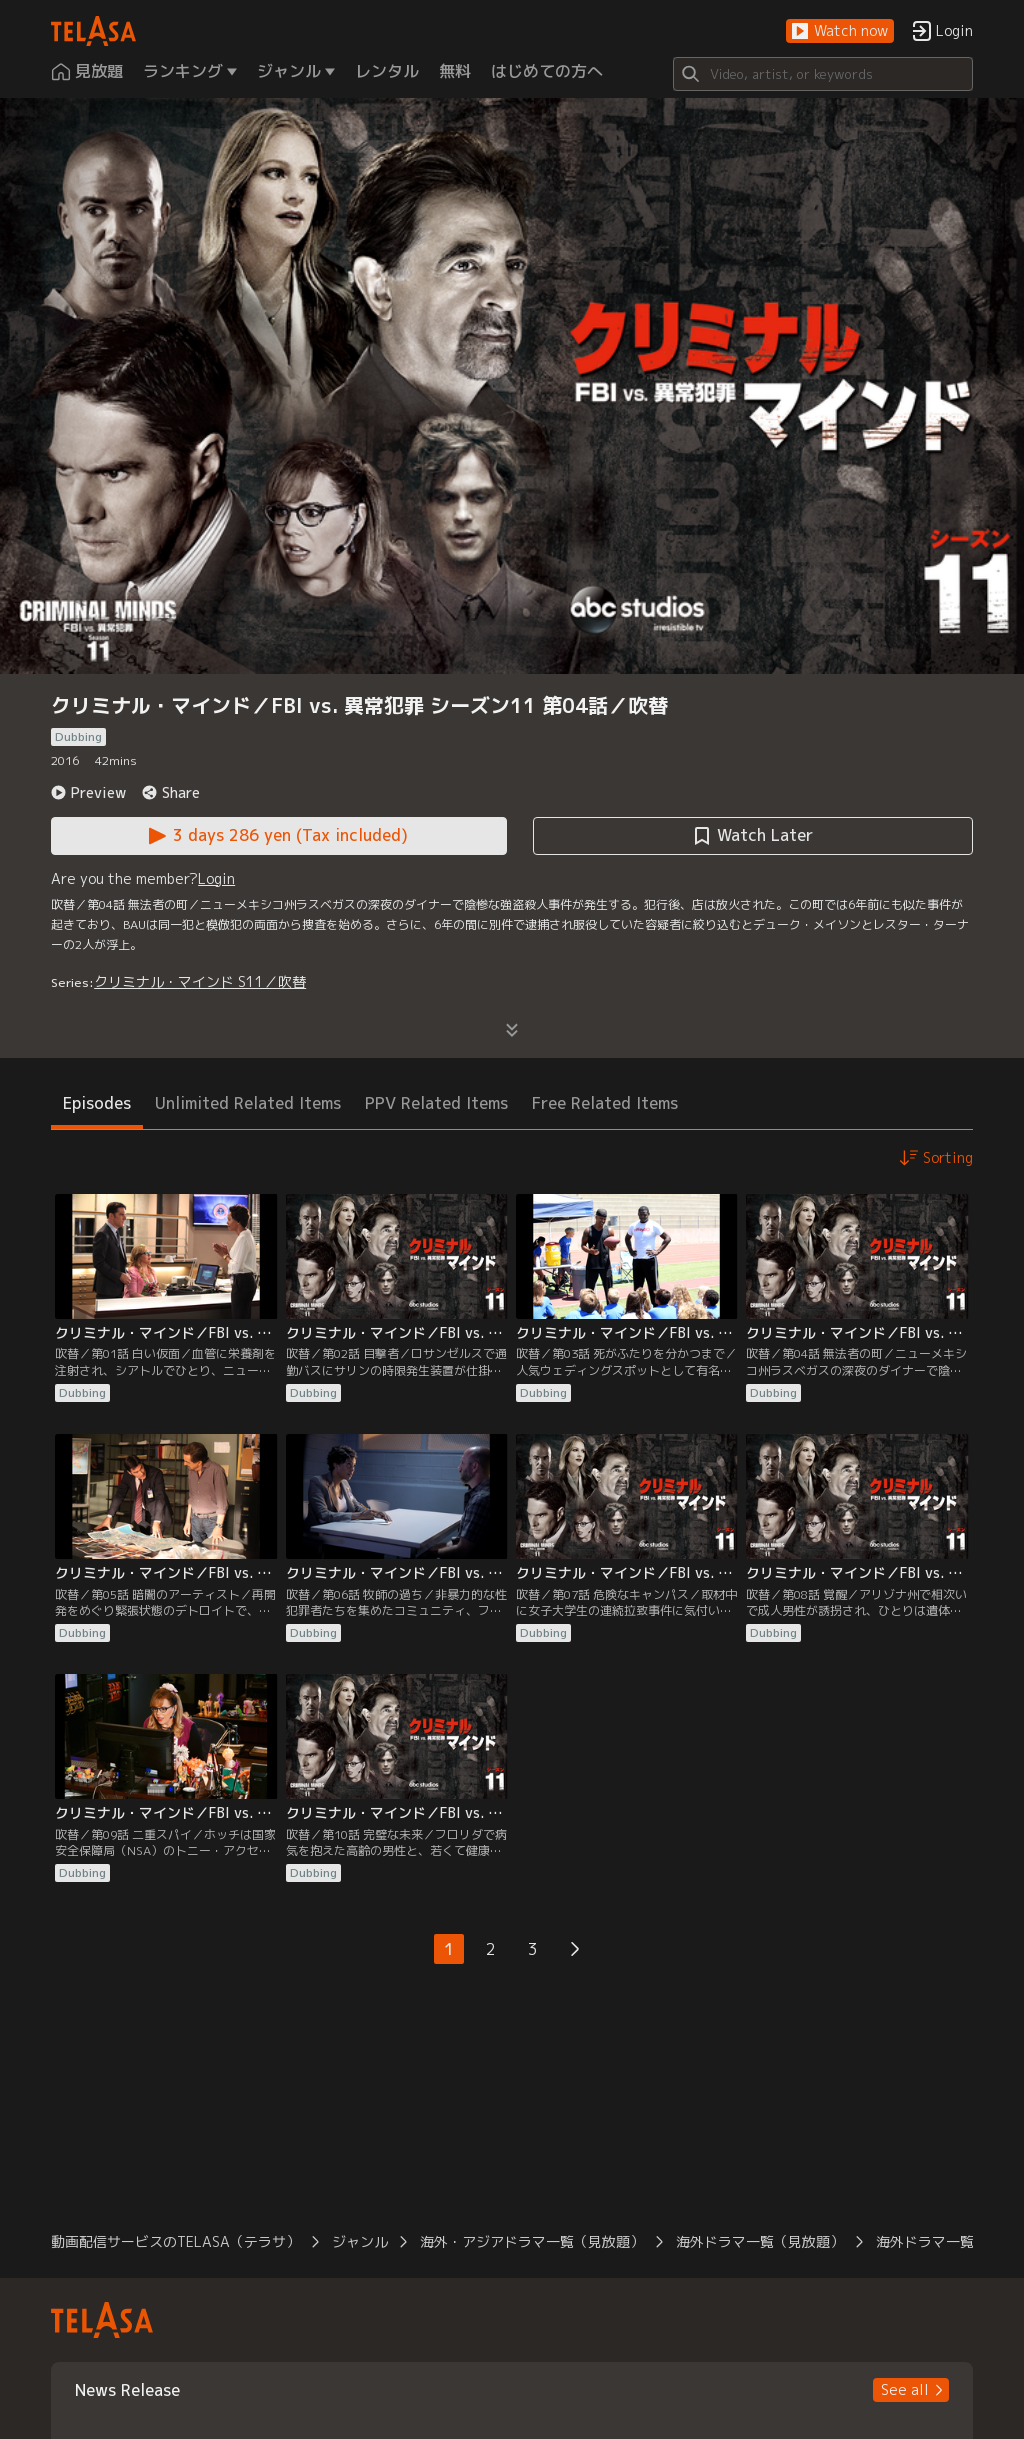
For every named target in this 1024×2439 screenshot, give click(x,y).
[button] (840, 31)
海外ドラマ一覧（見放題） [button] (760, 2241)
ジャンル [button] (360, 2241)
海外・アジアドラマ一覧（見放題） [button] (532, 2241)
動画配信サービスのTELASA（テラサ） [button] (175, 2241)
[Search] (823, 74)
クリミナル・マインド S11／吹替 (200, 981)
